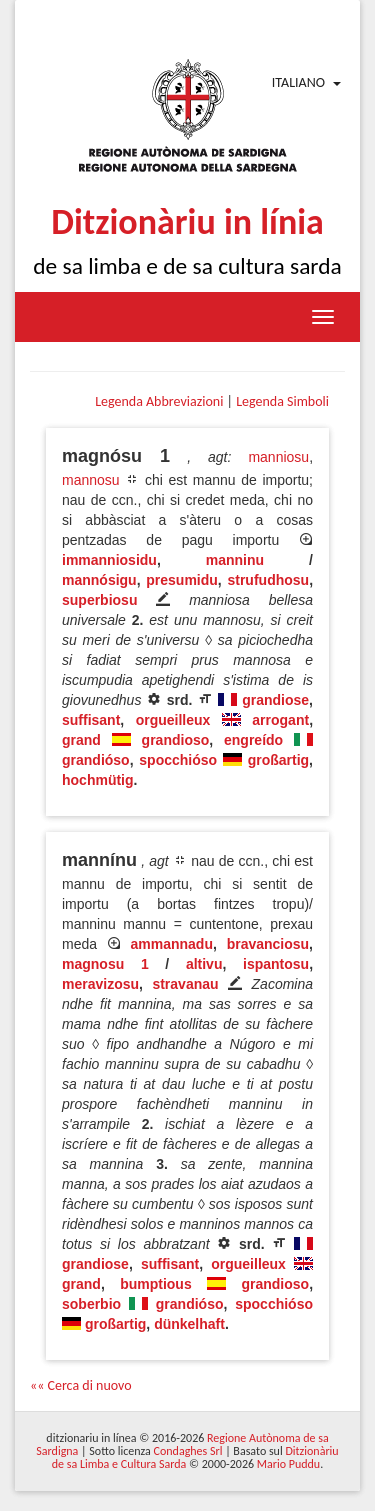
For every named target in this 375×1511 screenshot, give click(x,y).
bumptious (156, 1284)
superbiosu (99, 600)
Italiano (298, 82)
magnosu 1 (105, 964)
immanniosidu (109, 560)
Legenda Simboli (282, 401)
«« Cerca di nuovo (81, 1385)
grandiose (275, 700)
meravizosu (100, 984)
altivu (204, 964)
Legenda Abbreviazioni (159, 401)
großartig (278, 760)
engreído (253, 740)
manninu (235, 560)
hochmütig (98, 780)
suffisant (91, 720)
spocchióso (178, 760)
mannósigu (99, 580)
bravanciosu (268, 944)
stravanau (185, 984)
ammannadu (172, 944)
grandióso (96, 760)
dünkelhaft (189, 1324)
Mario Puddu (288, 1464)
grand (81, 740)
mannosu (91, 480)
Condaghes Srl (188, 1451)
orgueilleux (173, 720)
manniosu (278, 457)
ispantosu (276, 964)
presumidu (182, 580)
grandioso (176, 740)
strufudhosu (268, 580)
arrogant (280, 720)
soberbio (91, 1304)
